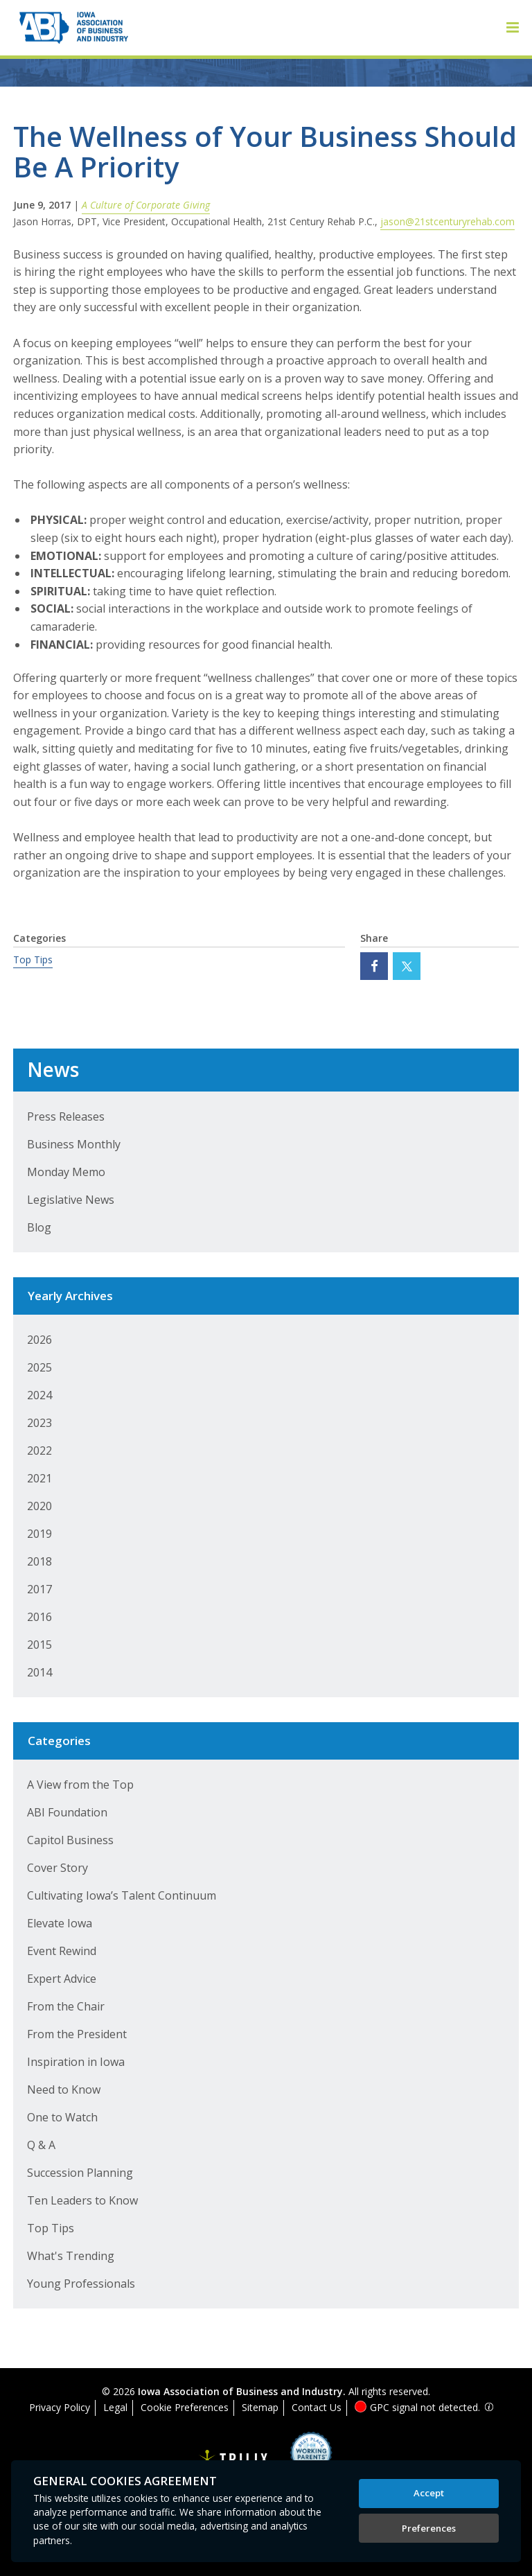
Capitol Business (70, 1840)
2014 (39, 1672)
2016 (39, 1616)
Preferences (429, 2528)
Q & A (41, 2145)
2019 (39, 1533)
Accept (429, 2493)
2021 (39, 1478)
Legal (115, 2407)
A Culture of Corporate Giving (146, 204)
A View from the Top (80, 1784)
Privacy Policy (59, 2407)
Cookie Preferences (185, 2407)
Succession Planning (80, 2172)
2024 (39, 1395)
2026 (39, 1339)
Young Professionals (81, 2283)
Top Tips (33, 959)
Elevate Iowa (59, 1923)
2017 (39, 1589)
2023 (39, 1422)
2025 (39, 1367)
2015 (39, 1644)
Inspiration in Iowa (76, 2061)
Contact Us (317, 2407)
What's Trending (70, 2255)
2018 (39, 1561)
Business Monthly (74, 1144)
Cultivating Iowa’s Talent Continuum (121, 1895)
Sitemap (260, 2407)
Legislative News (70, 1199)
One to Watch (62, 2117)
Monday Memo (66, 1172)
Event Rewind (61, 1951)
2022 (39, 1450)
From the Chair (66, 2006)
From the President (77, 2034)
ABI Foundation (67, 1812)
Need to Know (63, 2089)
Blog (39, 1227)
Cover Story (57, 1867)
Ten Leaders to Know (82, 2200)
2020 (39, 1506)
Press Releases (66, 1116)
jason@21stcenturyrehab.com (447, 221)
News (53, 1069)
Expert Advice (61, 1978)
